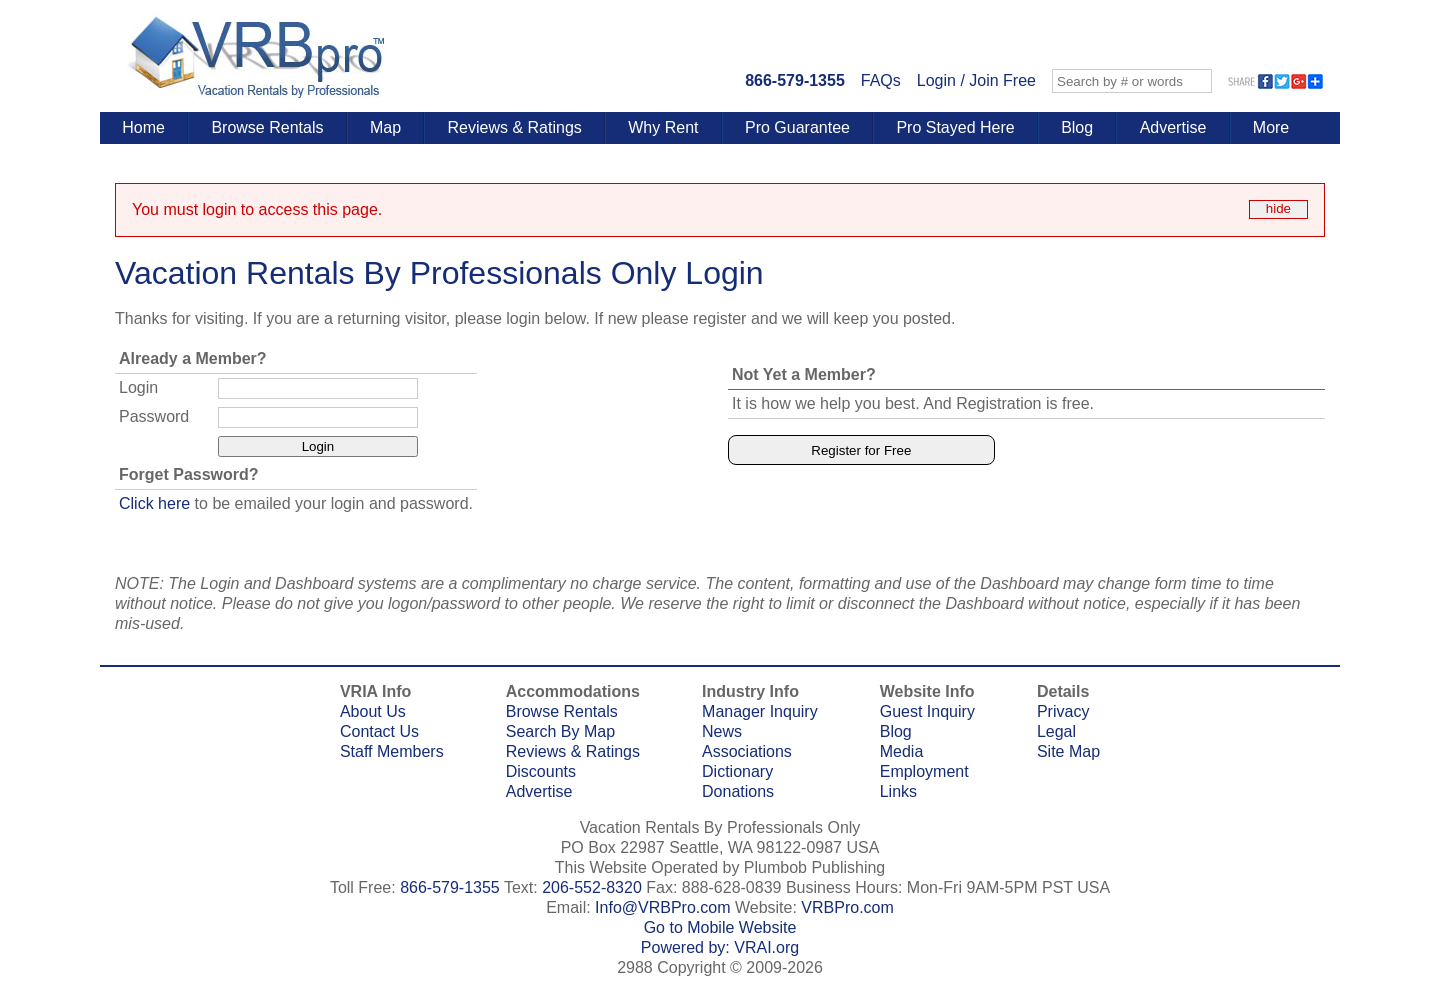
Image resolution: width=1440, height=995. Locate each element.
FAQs (881, 80)
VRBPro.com (847, 907)
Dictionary (737, 771)
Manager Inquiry (760, 711)
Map (385, 127)
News (722, 731)
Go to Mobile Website (720, 927)
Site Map (1068, 751)
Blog (1077, 127)
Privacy (1063, 711)
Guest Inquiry (927, 711)
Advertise (1173, 127)
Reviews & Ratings (515, 127)
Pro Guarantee (797, 127)
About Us (373, 711)
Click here (154, 503)
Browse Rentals (267, 127)
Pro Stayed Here (955, 127)
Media (902, 751)
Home (143, 127)
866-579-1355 (795, 80)
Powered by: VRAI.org (720, 947)
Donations (738, 791)
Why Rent (663, 127)
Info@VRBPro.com (662, 907)
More (1271, 127)
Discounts (541, 771)
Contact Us (379, 731)
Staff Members (392, 751)
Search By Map (560, 731)
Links (898, 791)
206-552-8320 (592, 887)
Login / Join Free (976, 80)
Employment (924, 771)
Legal (1056, 731)
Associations (747, 751)
